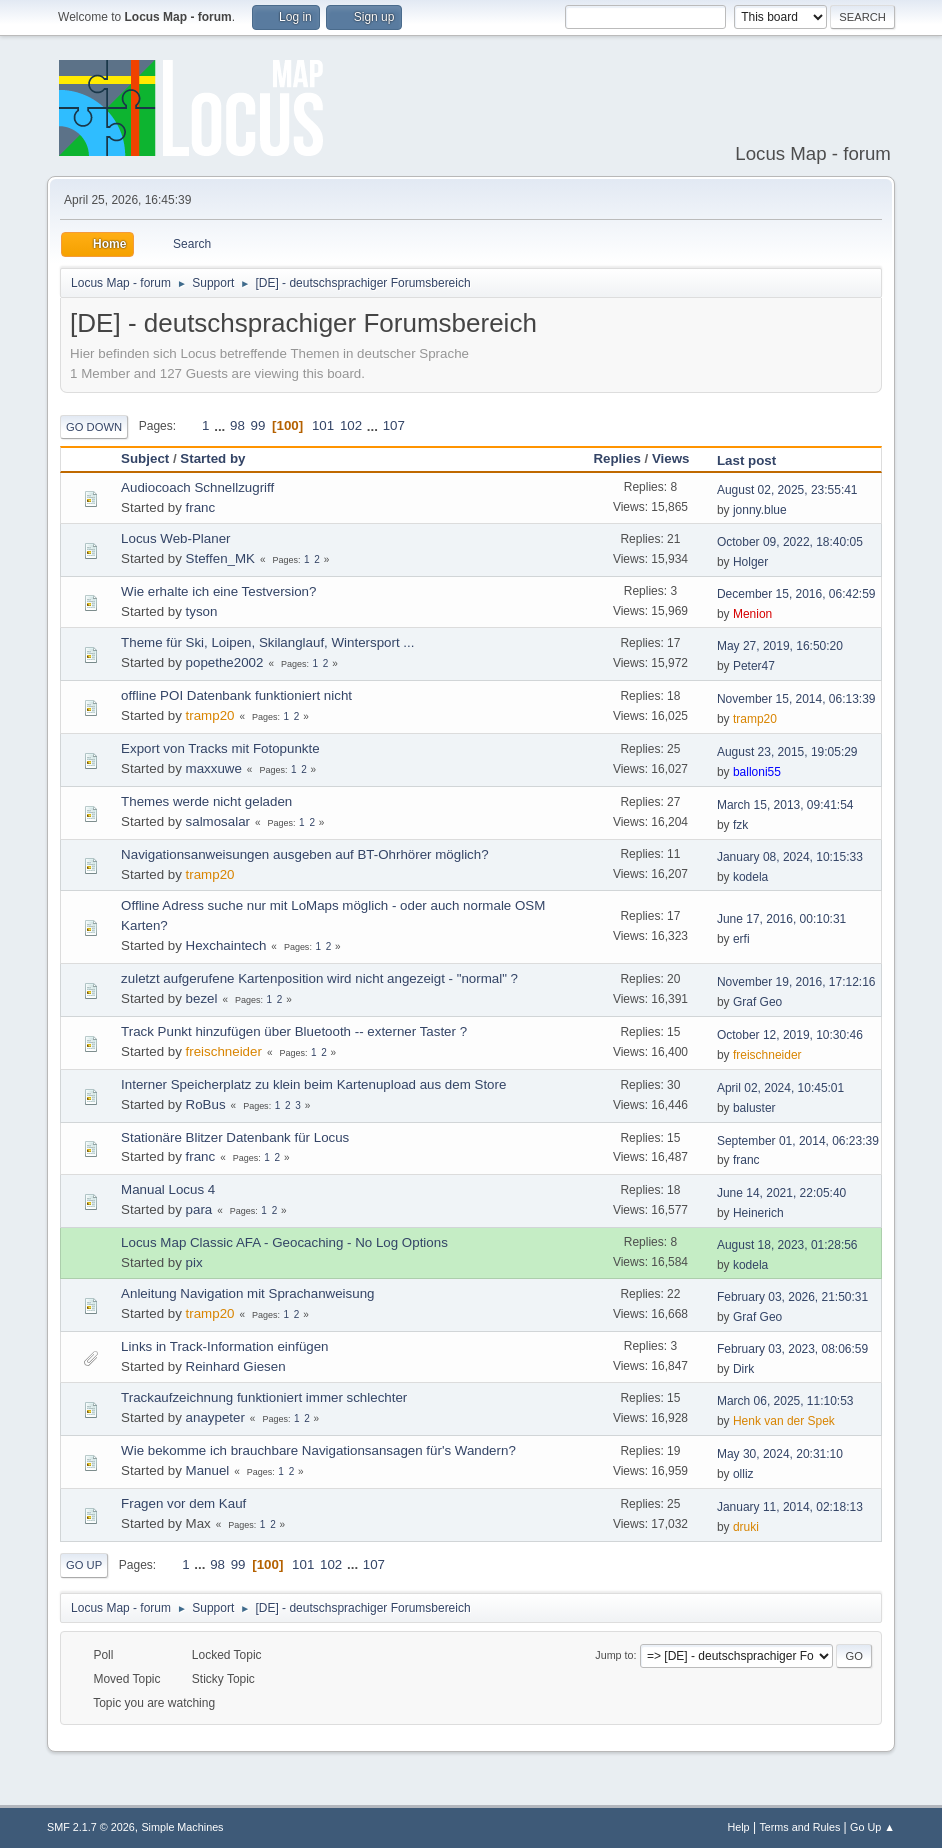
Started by (212, 458)
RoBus (206, 1104)
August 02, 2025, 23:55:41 (787, 490)
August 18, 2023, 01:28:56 (787, 1245)
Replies (616, 458)
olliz (743, 1474)
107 (394, 425)
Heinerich (758, 1213)
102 (351, 425)
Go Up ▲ (872, 1827)
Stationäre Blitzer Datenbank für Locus (235, 1137)
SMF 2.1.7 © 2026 (91, 1827)
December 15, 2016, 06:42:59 (796, 594)
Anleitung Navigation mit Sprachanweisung (247, 1293)
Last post (746, 460)
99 (258, 425)
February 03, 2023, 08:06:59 (792, 1349)
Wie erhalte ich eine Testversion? (218, 591)
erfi (741, 939)
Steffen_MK (220, 558)
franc (201, 507)
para (199, 1209)
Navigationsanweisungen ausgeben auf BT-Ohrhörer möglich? (305, 854)
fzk (740, 825)
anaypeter (215, 1417)
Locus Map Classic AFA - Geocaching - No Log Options (284, 1242)
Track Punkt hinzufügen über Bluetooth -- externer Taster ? (294, 1031)
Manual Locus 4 (168, 1189)
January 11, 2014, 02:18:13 (790, 1507)
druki (746, 1527)
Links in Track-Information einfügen (224, 1346)
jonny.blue (760, 510)
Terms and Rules (799, 1827)
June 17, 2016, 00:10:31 (781, 919)
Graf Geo (757, 1002)
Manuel (208, 1470)
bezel (202, 998)
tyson (202, 611)
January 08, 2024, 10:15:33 (790, 857)
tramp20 (210, 715)
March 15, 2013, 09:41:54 (785, 805)
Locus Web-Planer (175, 538)
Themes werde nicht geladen (206, 801)
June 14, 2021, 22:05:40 (781, 1193)
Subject (145, 458)
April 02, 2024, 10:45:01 (780, 1088)
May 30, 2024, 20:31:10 (780, 1454)
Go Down (94, 427)
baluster (754, 1108)
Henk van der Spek (784, 1421)
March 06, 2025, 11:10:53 (785, 1401)
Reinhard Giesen (236, 1366)
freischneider (224, 1051)
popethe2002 (225, 662)
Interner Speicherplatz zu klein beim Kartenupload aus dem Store (313, 1084)
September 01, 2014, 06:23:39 (798, 1141)
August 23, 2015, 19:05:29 (787, 752)
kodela (750, 877)
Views (680, 458)
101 (323, 425)
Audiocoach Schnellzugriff (197, 487)
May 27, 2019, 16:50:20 (780, 646)
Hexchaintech (226, 945)
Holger (750, 562)
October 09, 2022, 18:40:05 (790, 542)
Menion (752, 614)
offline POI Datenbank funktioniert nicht (236, 695)
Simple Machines (182, 1827)
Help (738, 1827)
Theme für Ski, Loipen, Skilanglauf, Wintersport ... (267, 642)
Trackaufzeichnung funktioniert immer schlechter (264, 1397)
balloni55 (757, 772)
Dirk (743, 1369)
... (221, 425)
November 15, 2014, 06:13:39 (796, 699)
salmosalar (218, 821)
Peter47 (754, 666)
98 (237, 425)
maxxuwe (214, 768)
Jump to (614, 1655)
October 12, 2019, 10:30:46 (790, 1035)
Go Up (84, 1565)
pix (194, 1262)
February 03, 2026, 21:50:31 (792, 1297)
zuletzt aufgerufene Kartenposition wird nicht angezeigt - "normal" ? (319, 978)
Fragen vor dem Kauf (183, 1503)
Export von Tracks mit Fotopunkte (220, 748)
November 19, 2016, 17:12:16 (796, 982)
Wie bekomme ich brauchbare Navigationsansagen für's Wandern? (318, 1450)
